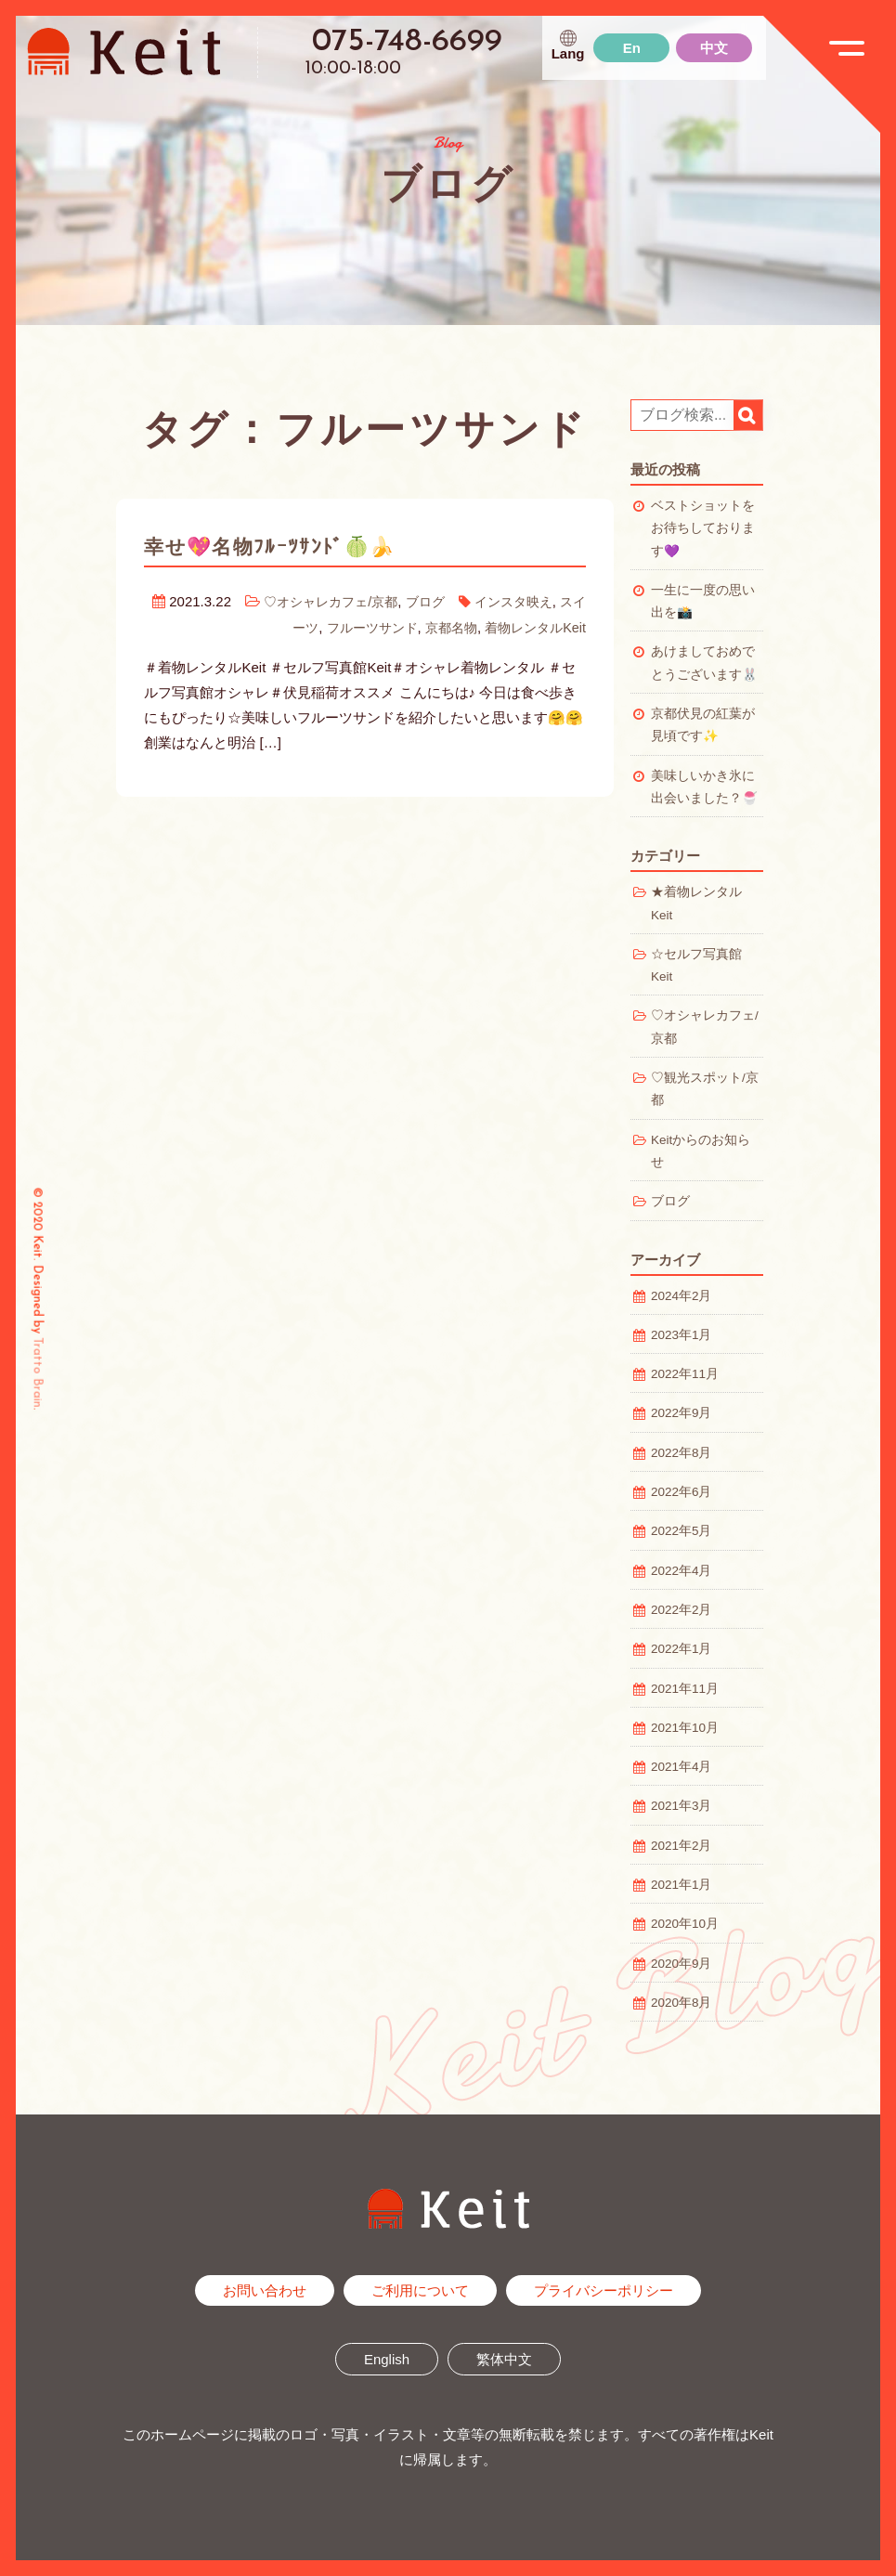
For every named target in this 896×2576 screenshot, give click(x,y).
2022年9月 (681, 1413)
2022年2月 (681, 1610)
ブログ (430, 601)
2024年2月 (681, 1296)
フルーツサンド (358, 626)
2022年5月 (681, 1531)
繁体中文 (504, 2359)
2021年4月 (681, 1767)
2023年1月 (681, 1335)
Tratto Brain (38, 1372)
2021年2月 (681, 1846)
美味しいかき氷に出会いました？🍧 (704, 787)
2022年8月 (681, 1453)
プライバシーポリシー (603, 2290)
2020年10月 (685, 1924)
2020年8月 (681, 2003)
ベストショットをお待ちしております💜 (703, 528)
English (386, 2359)
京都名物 (443, 626)
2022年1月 (681, 1649)
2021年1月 (681, 1885)
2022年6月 (681, 1492)
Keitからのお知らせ (700, 1151)
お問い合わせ (264, 2290)
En (632, 48)
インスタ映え (523, 601)
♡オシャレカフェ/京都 (329, 601)
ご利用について (420, 2290)
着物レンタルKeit (532, 626)
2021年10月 (685, 1728)
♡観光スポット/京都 (705, 1089)
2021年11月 (685, 1689)
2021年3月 (681, 1806)
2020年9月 (681, 1964)
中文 (714, 48)
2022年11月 (685, 1374)
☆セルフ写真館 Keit (703, 965)
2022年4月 (681, 1571)
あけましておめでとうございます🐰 (704, 662)
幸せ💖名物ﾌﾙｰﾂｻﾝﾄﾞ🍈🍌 (287, 546)
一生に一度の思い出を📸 (703, 601)
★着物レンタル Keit (703, 903)
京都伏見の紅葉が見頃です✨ (703, 725)
